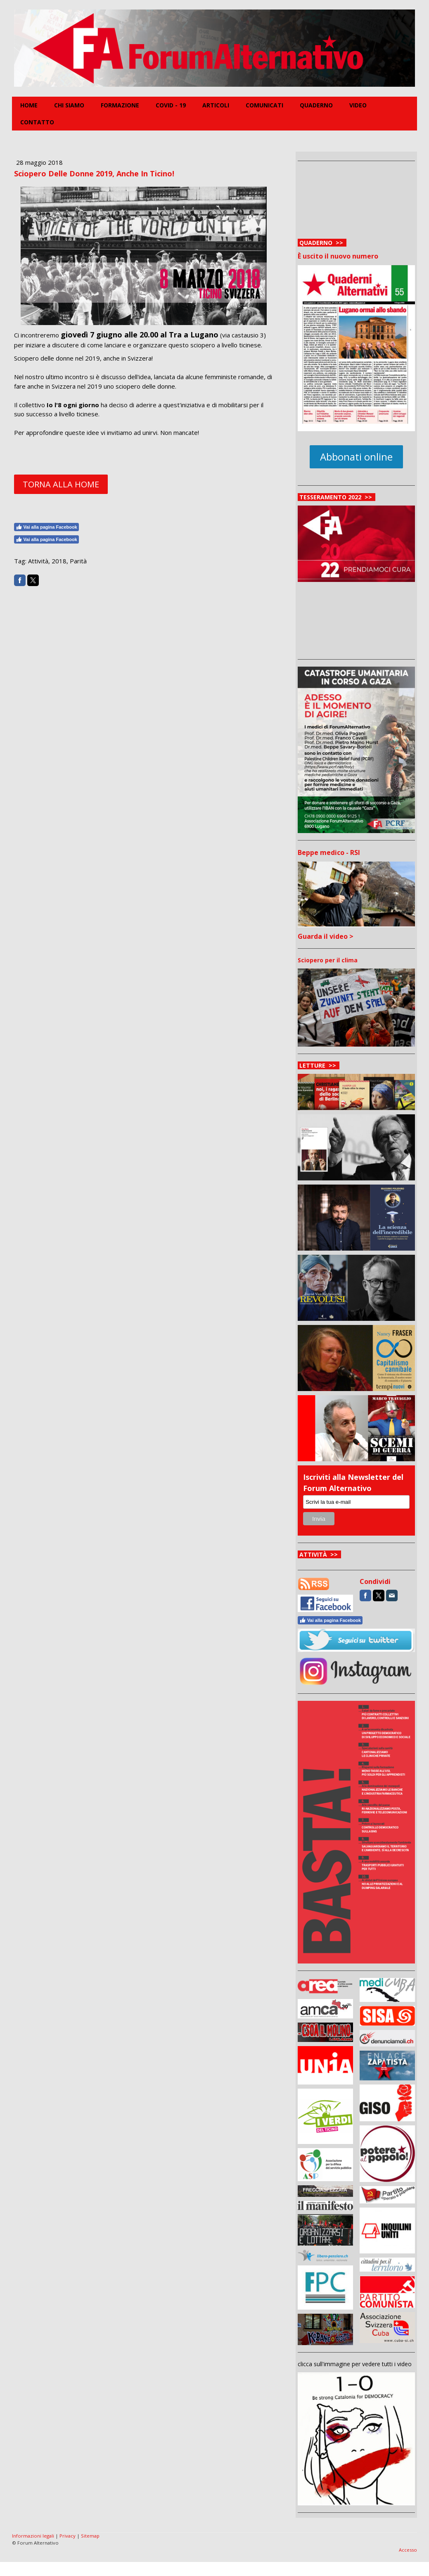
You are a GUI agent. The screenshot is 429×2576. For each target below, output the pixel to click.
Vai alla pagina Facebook (46, 527)
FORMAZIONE (120, 105)
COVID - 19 (171, 105)
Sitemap (90, 2536)
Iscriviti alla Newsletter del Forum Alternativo (353, 1482)
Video (358, 105)
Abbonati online (356, 456)
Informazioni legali (33, 2536)
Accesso (408, 2550)
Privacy (67, 2536)
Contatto (37, 122)
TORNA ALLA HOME (61, 484)
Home (29, 105)
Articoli (215, 105)
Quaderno (316, 105)
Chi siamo (69, 105)
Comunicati (264, 105)
